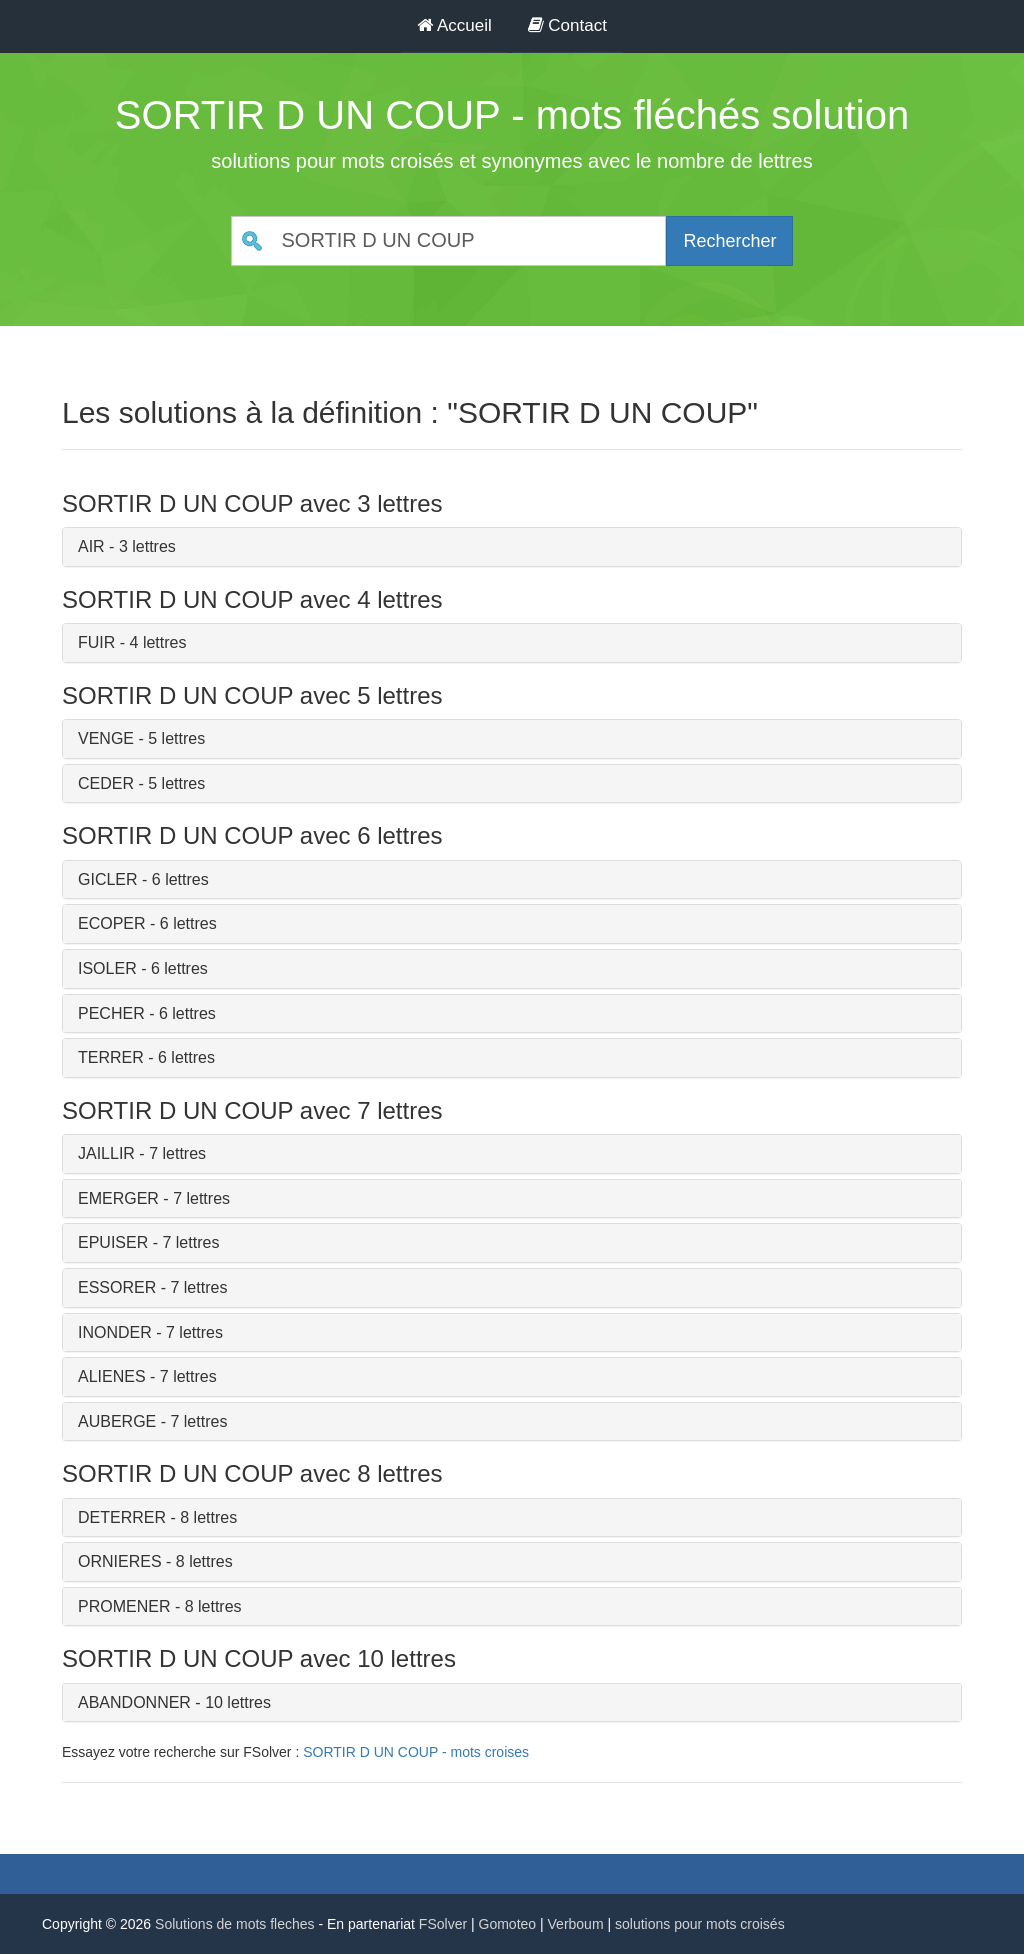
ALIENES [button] (112, 1376)
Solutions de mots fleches (235, 1924)
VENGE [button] (106, 738)
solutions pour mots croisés (700, 1924)
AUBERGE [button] (117, 1421)
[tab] (512, 547)
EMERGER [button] (118, 1198)
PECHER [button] (111, 1013)
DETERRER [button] (122, 1517)
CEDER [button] (106, 783)
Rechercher (729, 241)
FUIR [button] (96, 642)
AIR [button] (91, 546)
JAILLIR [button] (106, 1153)
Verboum (576, 1924)
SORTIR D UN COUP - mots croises (416, 1752)
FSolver (443, 1924)
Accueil (454, 25)
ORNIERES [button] (120, 1561)
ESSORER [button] (117, 1287)
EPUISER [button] (113, 1242)
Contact (567, 25)
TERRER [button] (111, 1057)
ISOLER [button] (107, 968)
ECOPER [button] (112, 923)
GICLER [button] (108, 879)
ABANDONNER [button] (134, 1702)
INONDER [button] (115, 1332)
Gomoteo (508, 1924)
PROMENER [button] (124, 1606)
